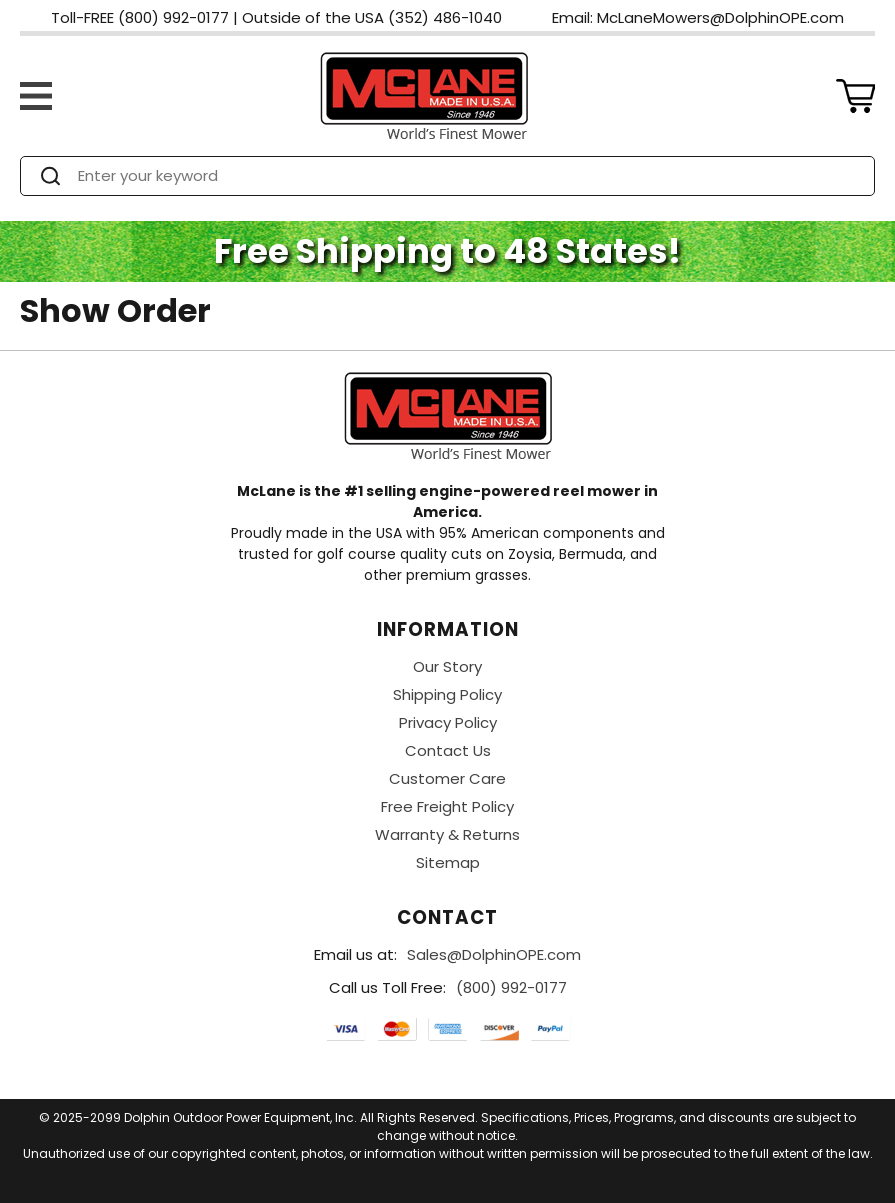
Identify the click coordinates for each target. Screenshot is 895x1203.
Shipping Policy (447, 694)
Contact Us (448, 750)
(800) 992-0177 (511, 987)
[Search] (465, 176)
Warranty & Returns (447, 834)
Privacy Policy (448, 722)
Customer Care (447, 778)
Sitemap (448, 862)
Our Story (447, 666)
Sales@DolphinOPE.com (494, 954)
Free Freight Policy (447, 806)
